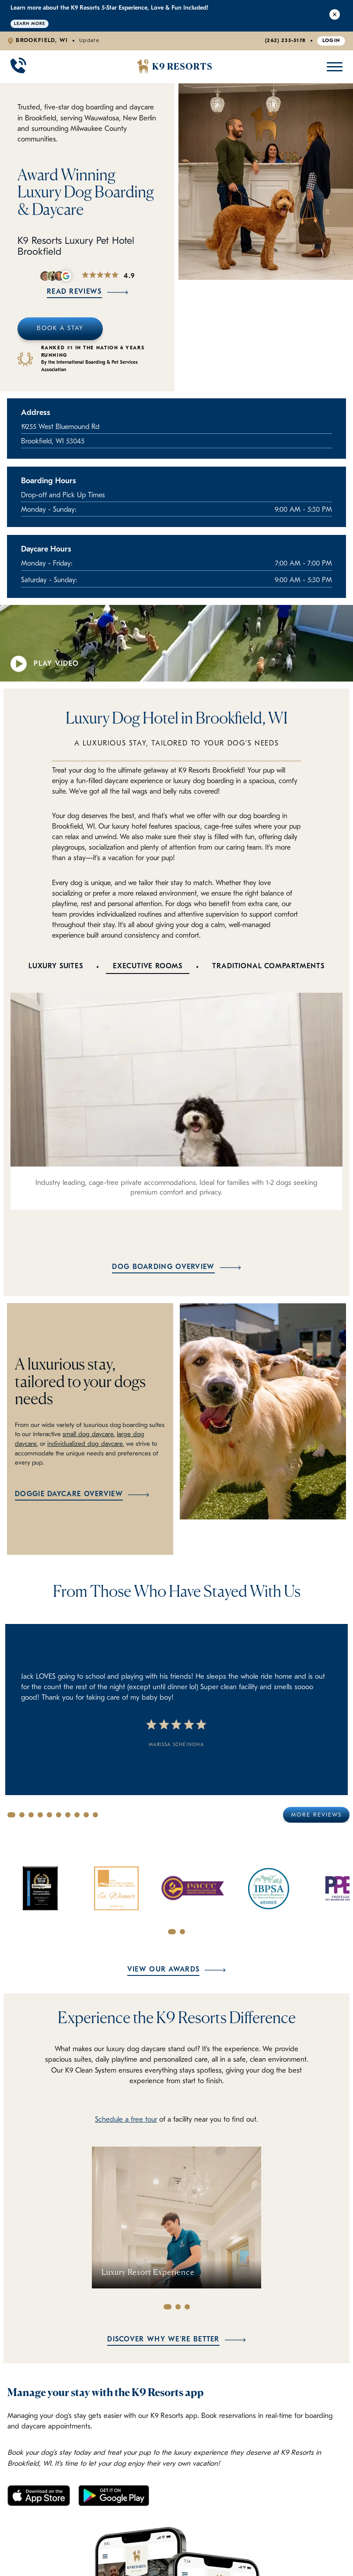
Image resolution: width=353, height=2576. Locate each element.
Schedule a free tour (125, 2119)
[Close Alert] (335, 16)
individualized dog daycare (84, 1444)
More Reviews (316, 1814)
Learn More (29, 23)
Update (89, 40)
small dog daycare (87, 1434)
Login (331, 40)
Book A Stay (60, 328)
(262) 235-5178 (285, 40)
